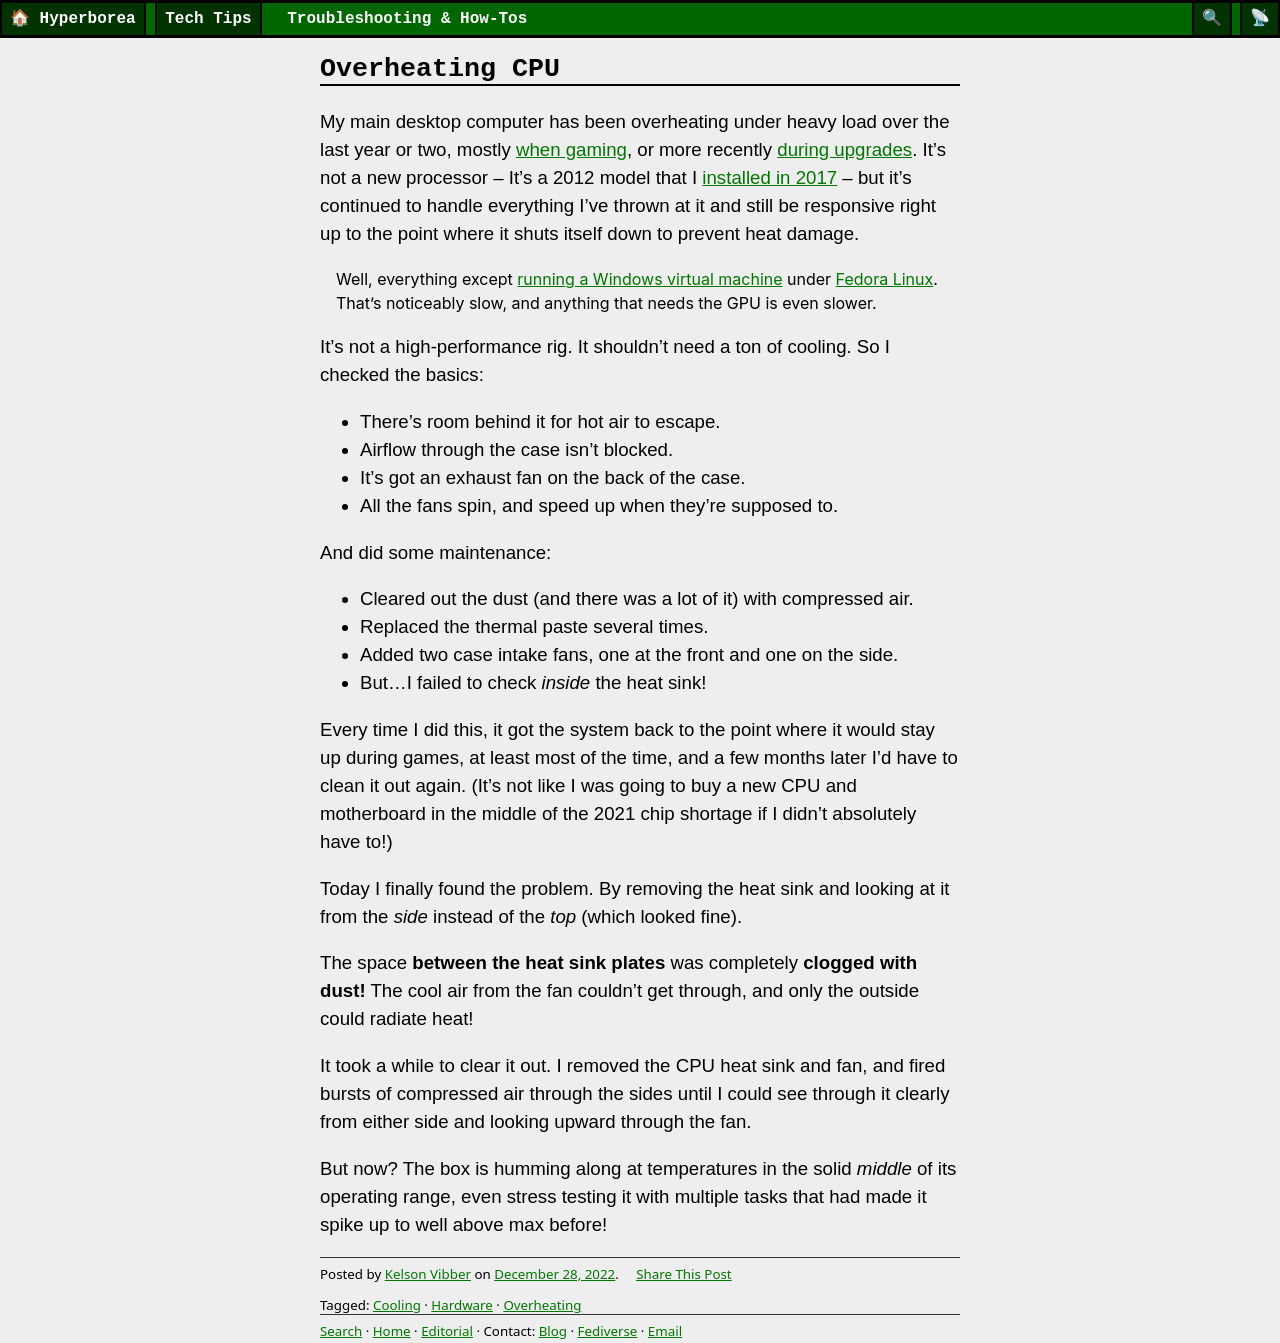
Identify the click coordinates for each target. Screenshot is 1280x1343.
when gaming (571, 149)
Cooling (397, 1305)
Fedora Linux (885, 279)
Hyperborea (73, 19)
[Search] (1212, 19)
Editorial (447, 1331)
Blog (553, 1331)
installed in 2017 (769, 177)
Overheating (542, 1305)
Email (665, 1331)
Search (341, 1331)
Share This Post (684, 1274)
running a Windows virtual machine (649, 279)
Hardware (462, 1305)
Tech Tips (208, 19)
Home (392, 1331)
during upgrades (844, 149)
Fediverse (608, 1331)
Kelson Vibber (428, 1274)
